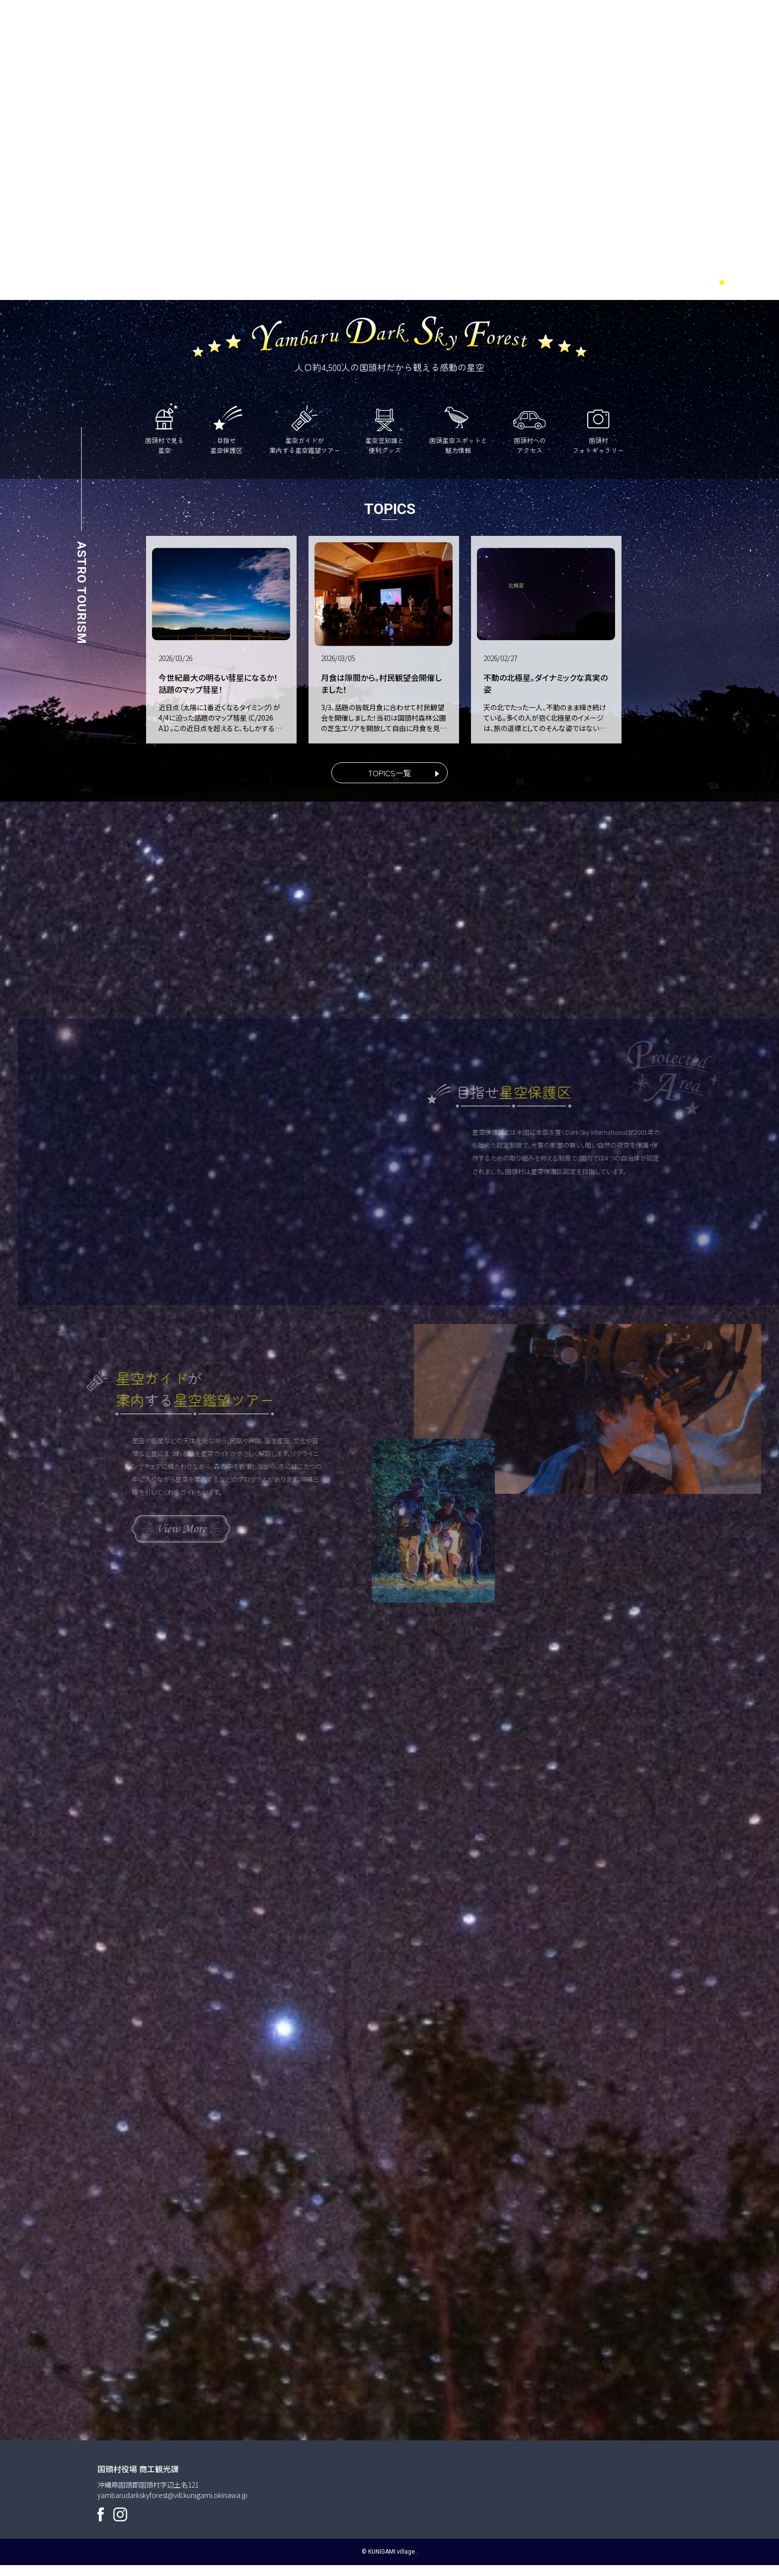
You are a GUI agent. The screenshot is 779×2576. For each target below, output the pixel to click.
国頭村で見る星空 (164, 428)
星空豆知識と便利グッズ (384, 428)
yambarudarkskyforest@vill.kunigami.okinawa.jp (172, 2505)
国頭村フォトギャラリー (598, 428)
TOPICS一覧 (389, 773)
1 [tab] (721, 282)
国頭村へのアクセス (529, 428)
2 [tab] (734, 282)
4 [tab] (759, 282)
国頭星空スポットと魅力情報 (458, 428)
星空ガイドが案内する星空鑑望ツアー (304, 428)
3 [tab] (746, 282)
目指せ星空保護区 (226, 428)
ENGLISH (687, 32)
